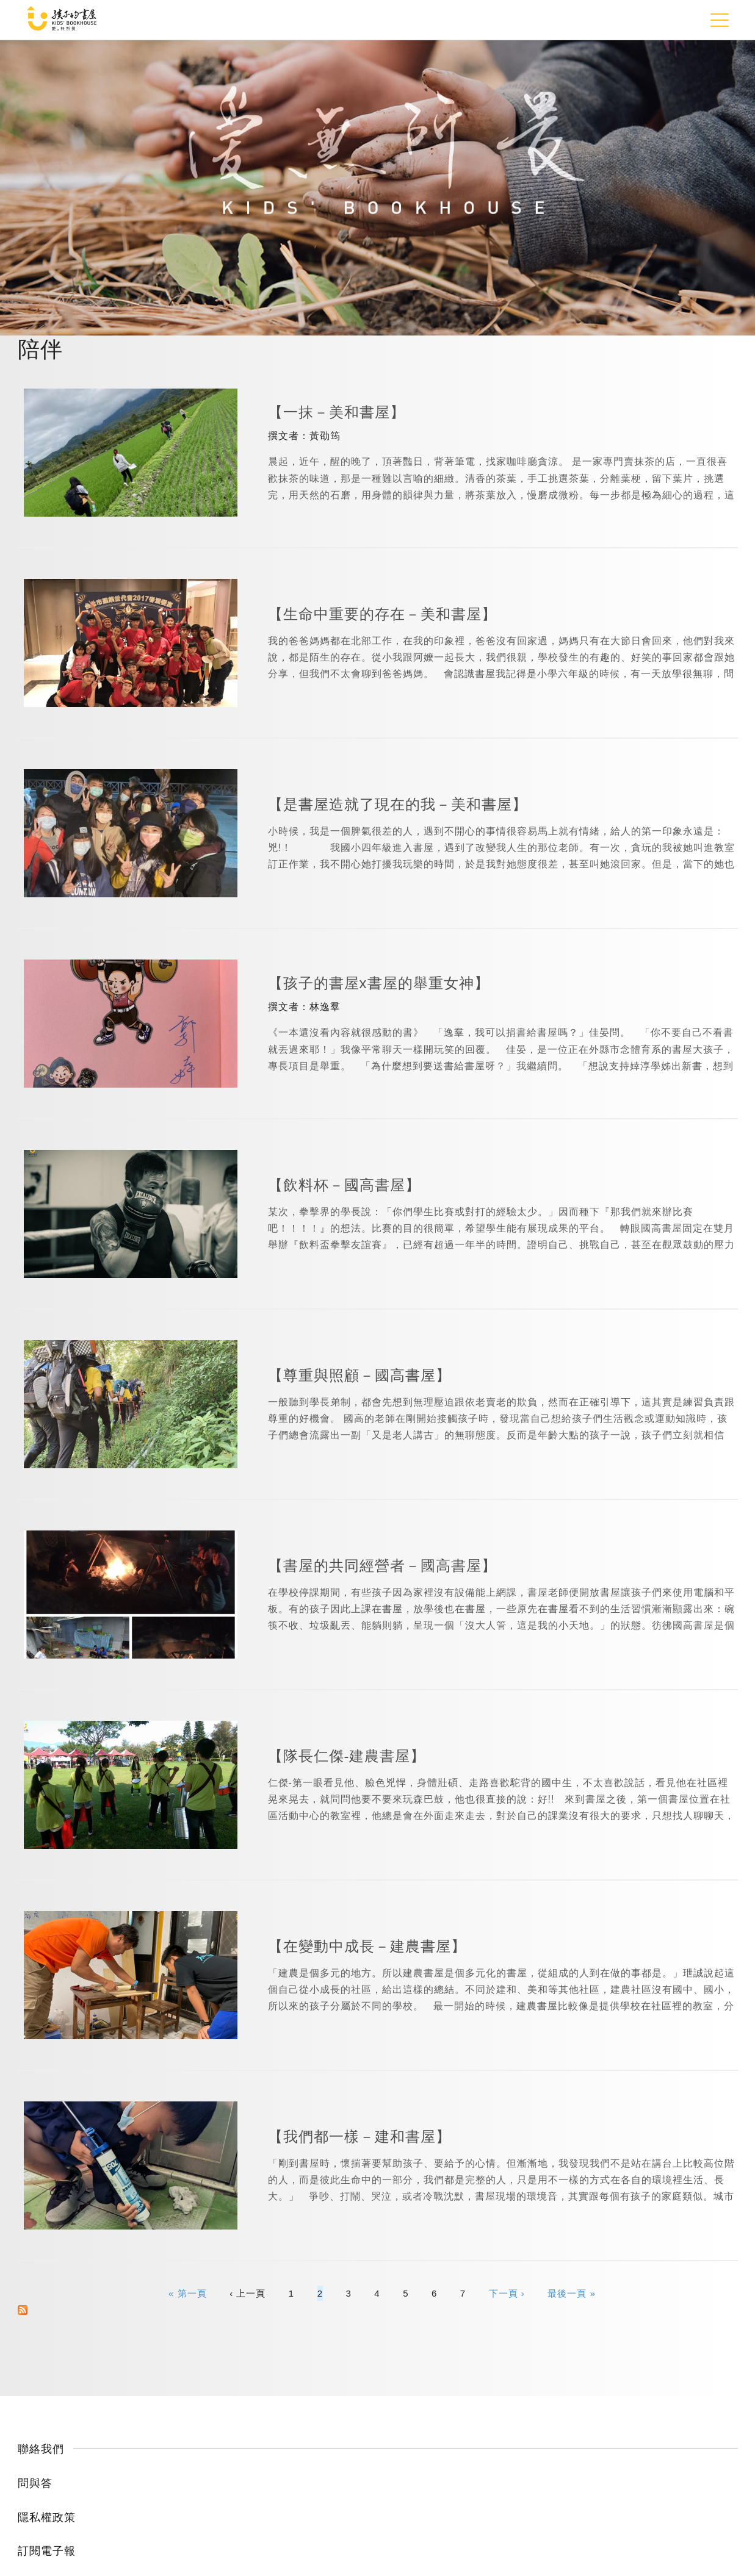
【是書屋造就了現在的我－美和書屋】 (397, 804)
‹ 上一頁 (247, 2293)
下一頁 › (507, 2293)
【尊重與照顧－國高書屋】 (359, 1375)
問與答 (35, 2483)
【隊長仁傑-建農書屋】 (347, 1756)
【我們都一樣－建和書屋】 (359, 2136)
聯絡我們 (41, 2449)
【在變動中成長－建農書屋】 (367, 1946)
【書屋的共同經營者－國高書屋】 (382, 1565)
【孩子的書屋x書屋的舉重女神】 (378, 983)
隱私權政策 (47, 2517)
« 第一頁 (187, 2293)
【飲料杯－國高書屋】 (344, 1185)
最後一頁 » (571, 2293)
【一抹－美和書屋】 (336, 412)
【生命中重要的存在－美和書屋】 (382, 614)
